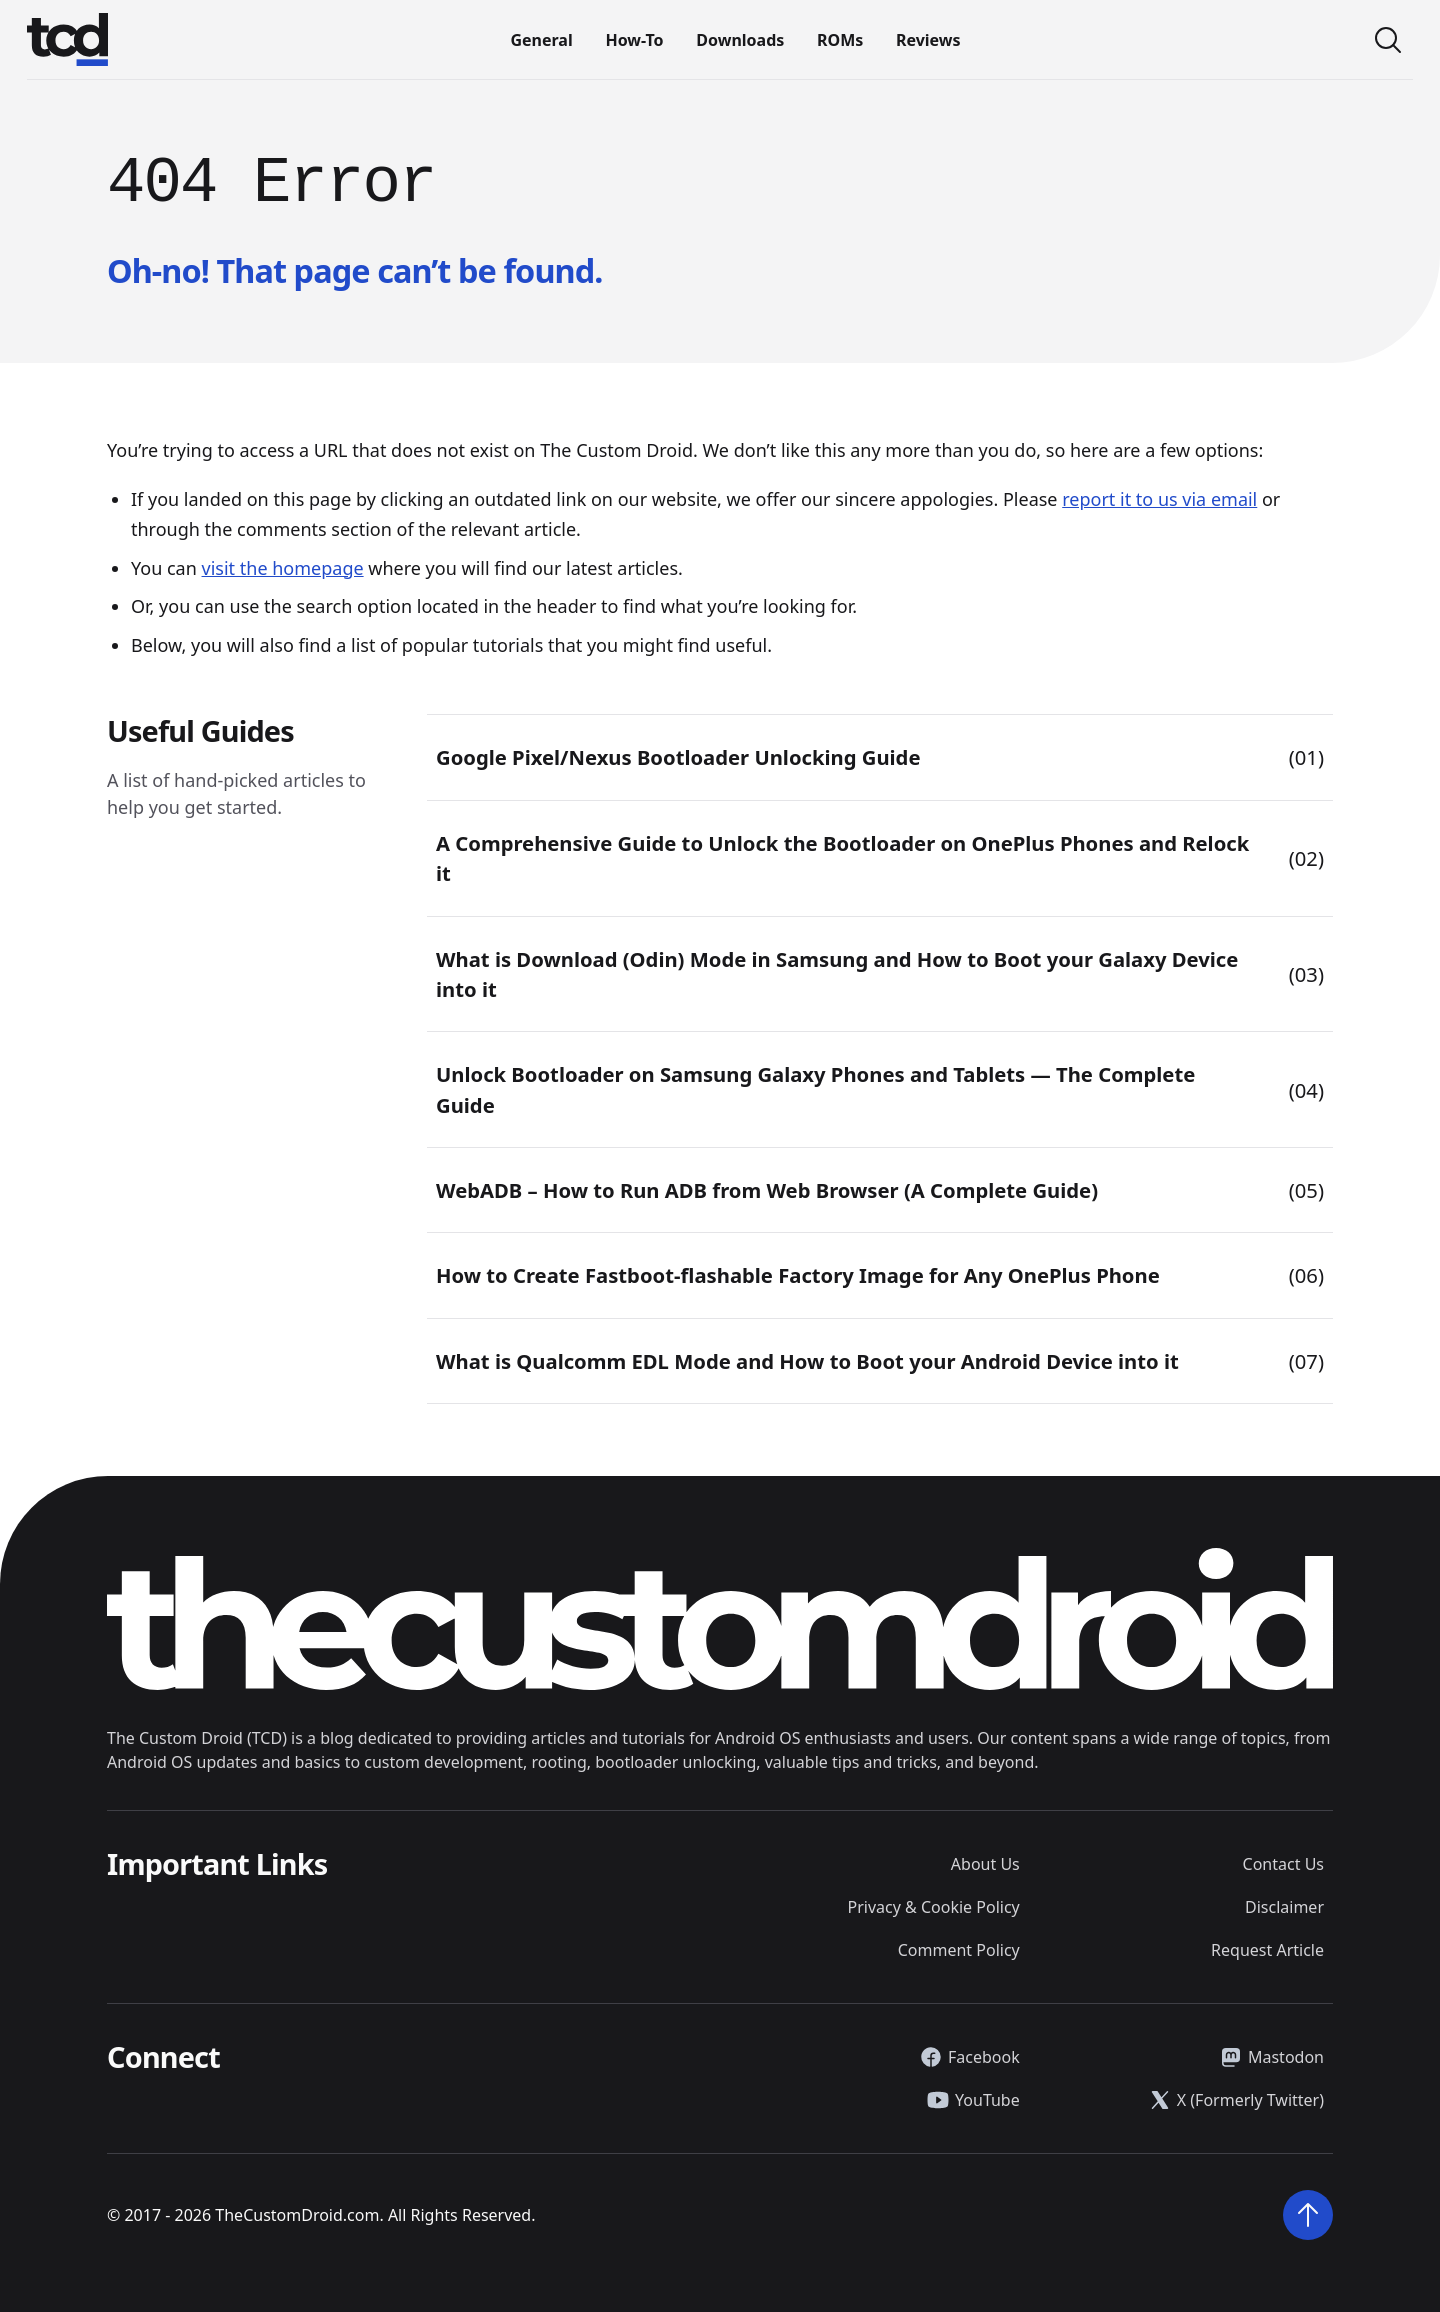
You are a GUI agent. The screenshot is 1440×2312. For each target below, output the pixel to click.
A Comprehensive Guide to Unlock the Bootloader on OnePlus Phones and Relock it (842, 858)
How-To (634, 40)
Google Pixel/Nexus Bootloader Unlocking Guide (678, 757)
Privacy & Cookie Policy (934, 1907)
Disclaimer (1284, 1907)
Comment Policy (959, 1950)
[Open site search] (1388, 40)
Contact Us (1283, 1864)
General (541, 40)
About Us (985, 1864)
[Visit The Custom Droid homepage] (67, 40)
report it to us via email (1159, 499)
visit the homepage (283, 568)
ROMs (840, 40)
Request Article (1267, 1950)
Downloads (740, 40)
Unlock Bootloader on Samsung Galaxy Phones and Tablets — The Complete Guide (815, 1089)
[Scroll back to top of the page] (1308, 2215)
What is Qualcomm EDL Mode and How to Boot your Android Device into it (807, 1361)
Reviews (928, 40)
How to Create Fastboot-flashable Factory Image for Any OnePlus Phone (798, 1275)
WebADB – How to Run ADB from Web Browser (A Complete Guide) (767, 1190)
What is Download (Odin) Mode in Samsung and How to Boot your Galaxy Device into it (837, 974)
